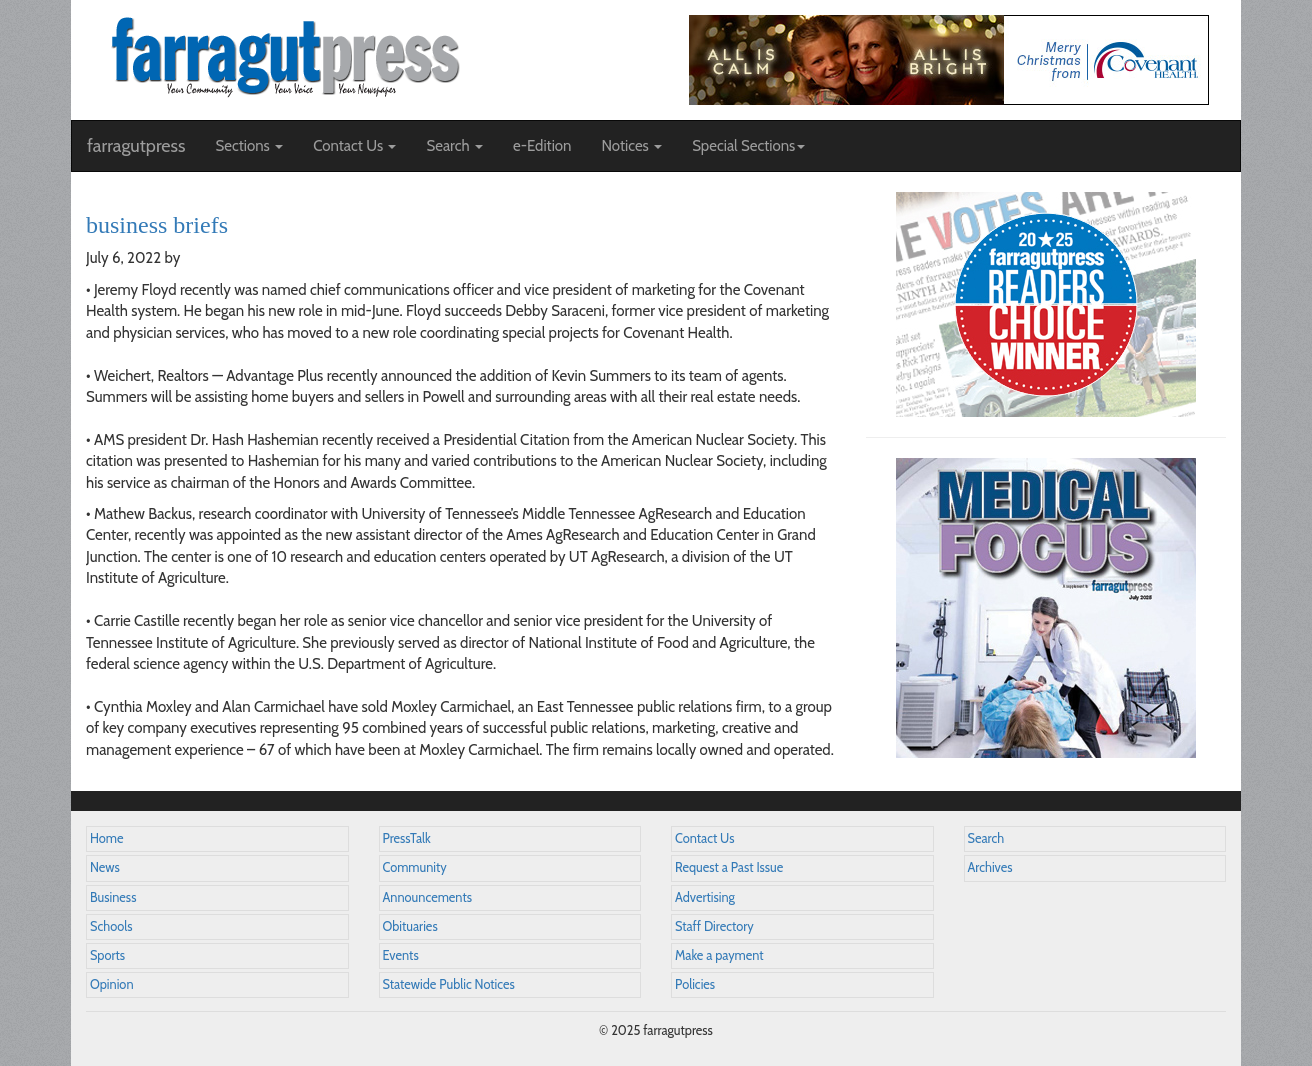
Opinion (112, 984)
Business (113, 897)
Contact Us (704, 838)
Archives (990, 867)
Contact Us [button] (354, 146)
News (105, 867)
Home (107, 838)
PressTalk (407, 838)
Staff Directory (714, 926)
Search (986, 838)
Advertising (705, 897)
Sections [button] (249, 146)
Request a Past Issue (729, 867)
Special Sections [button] (748, 146)
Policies (695, 984)
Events (401, 955)
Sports (107, 955)
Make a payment (719, 955)
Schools (111, 926)
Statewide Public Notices (449, 984)
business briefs (157, 225)
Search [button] (454, 146)
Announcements (427, 897)
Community (415, 867)
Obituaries (410, 926)
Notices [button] (631, 146)
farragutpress (136, 146)
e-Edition (542, 146)
